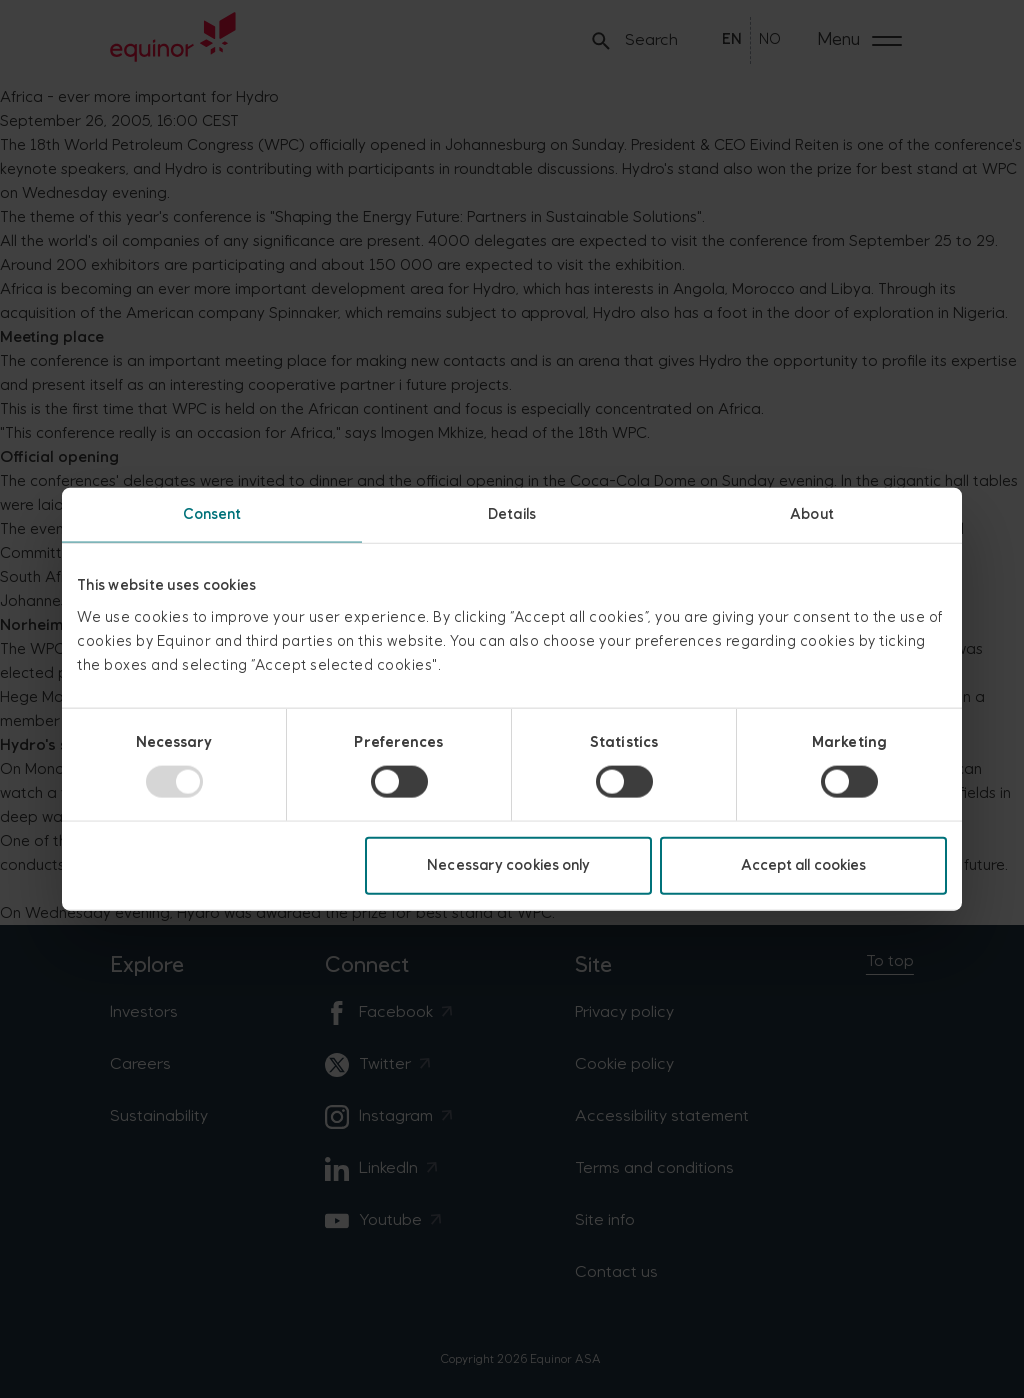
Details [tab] (512, 514)
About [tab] (812, 514)
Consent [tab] (212, 514)
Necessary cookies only (508, 864)
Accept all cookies (804, 864)
